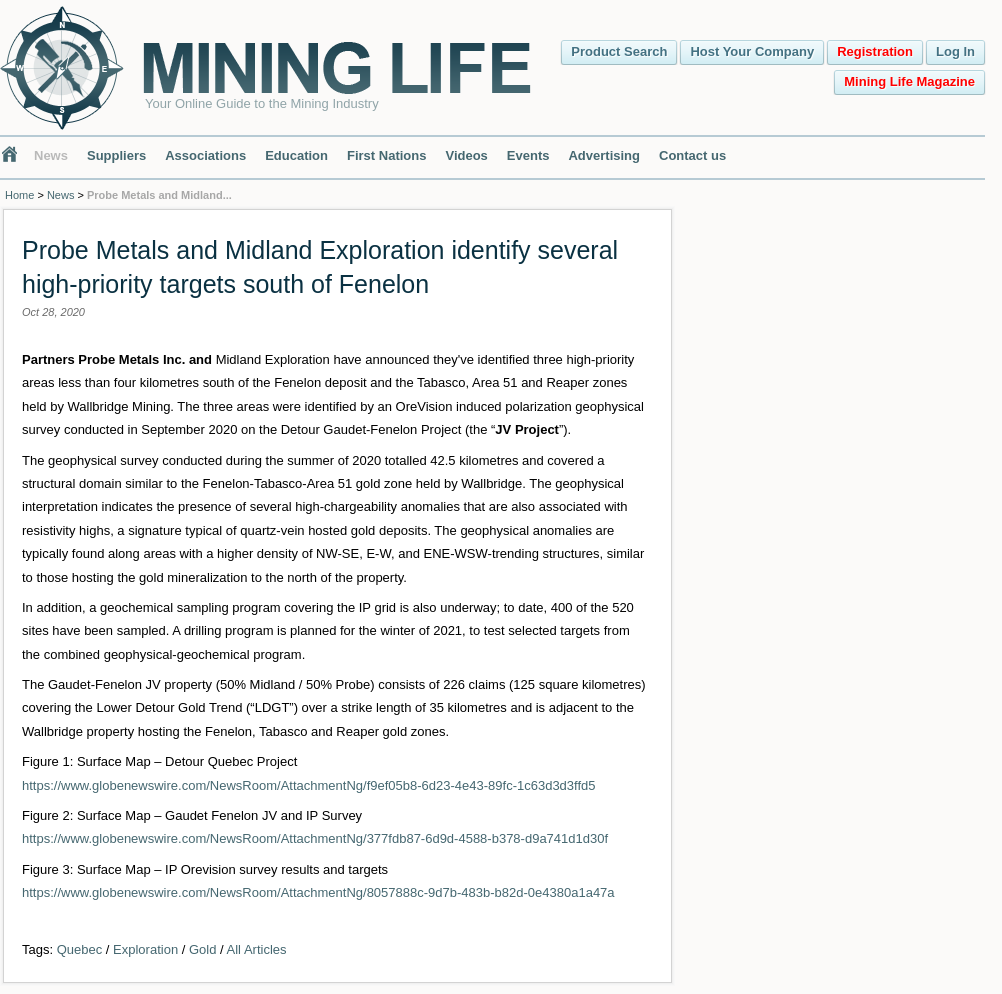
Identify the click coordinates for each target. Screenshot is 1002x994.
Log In (955, 51)
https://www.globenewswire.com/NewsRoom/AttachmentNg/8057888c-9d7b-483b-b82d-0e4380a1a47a (318, 892)
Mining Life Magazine (909, 81)
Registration (875, 51)
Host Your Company (752, 51)
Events (528, 155)
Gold (202, 949)
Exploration (145, 949)
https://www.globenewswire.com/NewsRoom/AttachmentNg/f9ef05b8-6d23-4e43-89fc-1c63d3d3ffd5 (309, 785)
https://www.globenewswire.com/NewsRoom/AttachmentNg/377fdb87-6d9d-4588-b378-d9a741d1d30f (315, 838)
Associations (205, 155)
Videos (466, 155)
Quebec (80, 949)
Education (296, 155)
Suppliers (116, 155)
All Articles (257, 949)
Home (19, 195)
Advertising (604, 155)
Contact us (692, 155)
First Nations (386, 155)
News (51, 155)
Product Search (619, 51)
